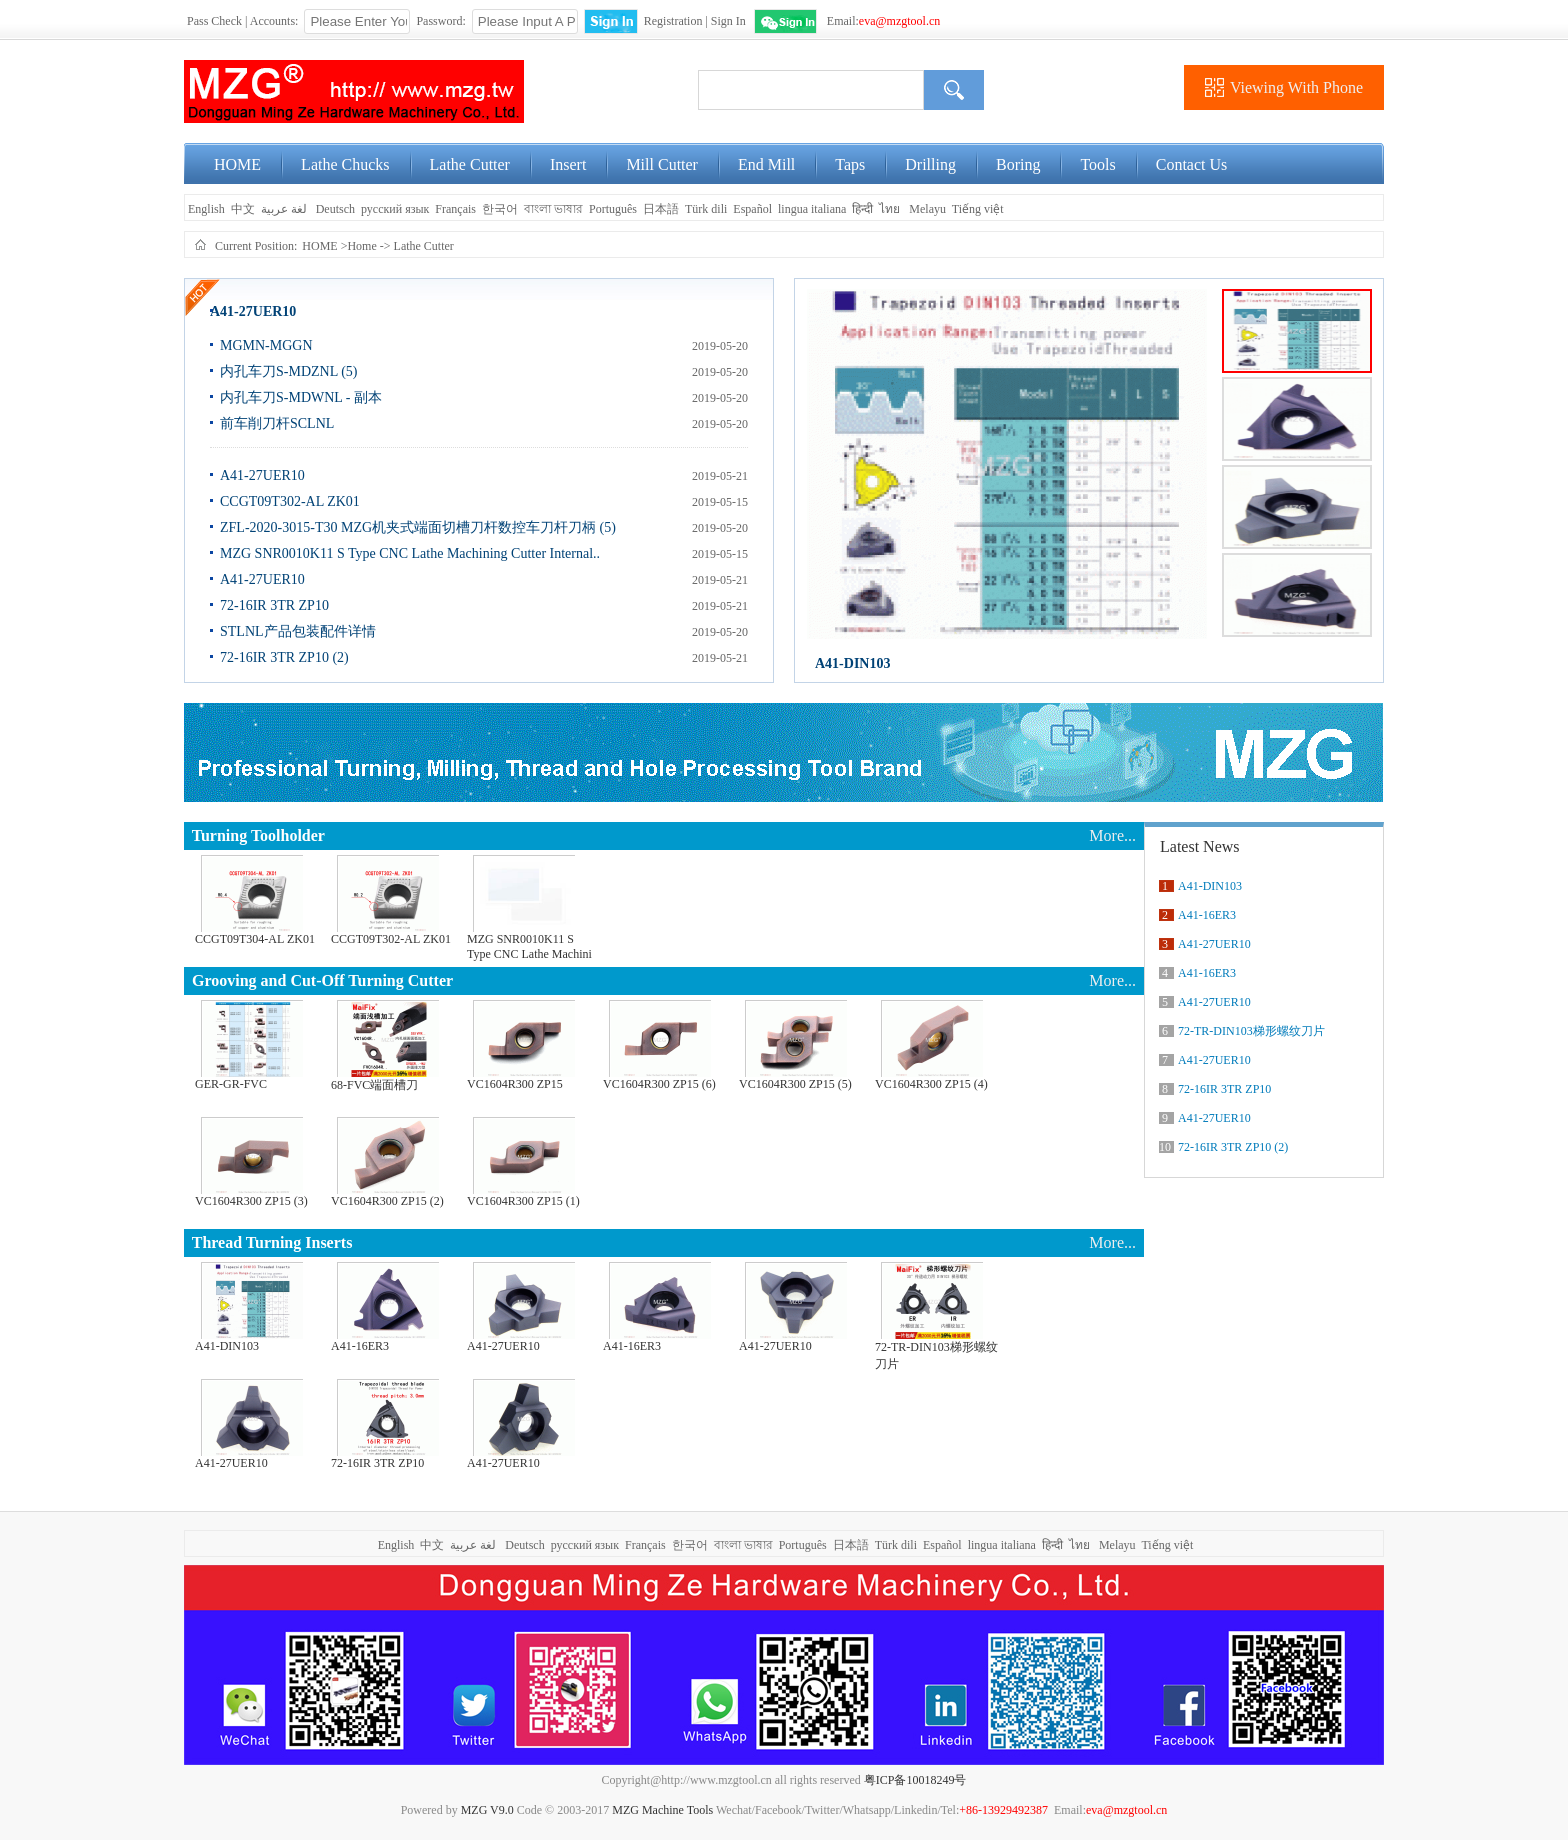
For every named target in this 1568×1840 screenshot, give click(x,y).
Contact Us (1192, 164)
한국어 (500, 209)
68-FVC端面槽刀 (374, 1085)
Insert (568, 164)
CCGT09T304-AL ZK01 (255, 939)
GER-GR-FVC (231, 1084)
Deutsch (335, 209)
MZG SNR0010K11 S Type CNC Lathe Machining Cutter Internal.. (410, 553)
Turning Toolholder (258, 835)
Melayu (927, 209)
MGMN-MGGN (266, 345)
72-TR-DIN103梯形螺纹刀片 (936, 1355)
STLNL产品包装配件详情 (298, 631)
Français (455, 209)
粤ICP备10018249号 (915, 1780)
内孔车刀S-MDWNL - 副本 (301, 397)
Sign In (728, 21)
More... (1112, 835)
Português (613, 209)
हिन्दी (862, 209)
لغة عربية (285, 209)
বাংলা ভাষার (553, 209)
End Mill (766, 164)
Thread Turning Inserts (272, 1242)
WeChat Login (785, 21)
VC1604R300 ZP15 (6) (659, 1084)
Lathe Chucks (345, 164)
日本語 (661, 209)
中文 (243, 209)
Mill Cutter (662, 164)
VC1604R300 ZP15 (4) (931, 1084)
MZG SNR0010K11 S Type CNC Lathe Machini (529, 946)
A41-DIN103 (852, 663)
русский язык (395, 209)
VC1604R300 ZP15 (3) (251, 1201)
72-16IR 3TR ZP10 (274, 605)
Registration (673, 21)
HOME (237, 164)
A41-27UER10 (253, 311)
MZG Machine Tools (662, 1810)
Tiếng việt (978, 209)
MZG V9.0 (487, 1810)
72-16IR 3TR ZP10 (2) (284, 657)
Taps (850, 164)
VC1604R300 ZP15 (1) (523, 1201)
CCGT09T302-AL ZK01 (290, 501)
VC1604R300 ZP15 (515, 1084)
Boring (1018, 164)
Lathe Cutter (470, 164)
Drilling (930, 164)
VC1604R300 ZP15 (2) (387, 1201)
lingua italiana (812, 209)
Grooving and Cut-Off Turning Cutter (322, 980)
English (205, 209)
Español (752, 209)
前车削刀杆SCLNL (277, 423)
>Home (359, 246)
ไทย (889, 209)
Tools (1097, 164)
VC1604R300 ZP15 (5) (795, 1084)
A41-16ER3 (360, 1346)
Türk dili (706, 209)
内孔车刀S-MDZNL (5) (289, 371)
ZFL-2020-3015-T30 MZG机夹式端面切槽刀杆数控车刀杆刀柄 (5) (418, 527)
